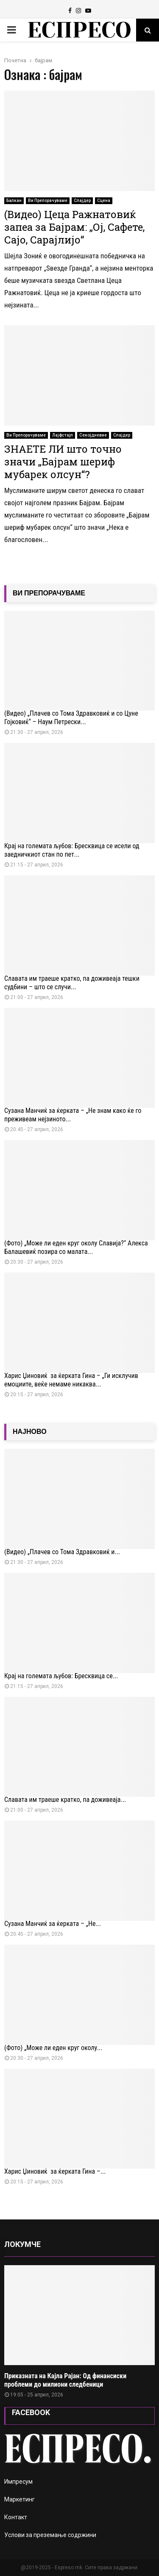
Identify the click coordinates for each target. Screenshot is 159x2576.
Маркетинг (19, 2499)
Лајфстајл (62, 435)
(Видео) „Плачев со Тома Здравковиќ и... (62, 1552)
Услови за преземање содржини (50, 2535)
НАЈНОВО (30, 1432)
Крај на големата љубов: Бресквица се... (61, 1676)
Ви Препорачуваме (47, 200)
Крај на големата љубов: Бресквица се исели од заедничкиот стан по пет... (71, 850)
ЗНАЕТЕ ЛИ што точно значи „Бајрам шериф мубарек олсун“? (63, 461)
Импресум (18, 2481)
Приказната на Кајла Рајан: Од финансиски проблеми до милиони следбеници (65, 2380)
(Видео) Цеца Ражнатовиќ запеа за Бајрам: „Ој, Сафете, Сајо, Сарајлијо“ (74, 227)
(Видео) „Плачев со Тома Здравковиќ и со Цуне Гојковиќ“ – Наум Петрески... (71, 717)
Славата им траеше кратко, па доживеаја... (65, 1800)
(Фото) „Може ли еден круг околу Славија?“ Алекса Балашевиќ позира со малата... (76, 1247)
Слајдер (82, 200)
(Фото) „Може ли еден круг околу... (53, 2048)
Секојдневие (93, 435)
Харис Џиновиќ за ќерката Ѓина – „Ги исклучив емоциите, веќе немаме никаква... (71, 1380)
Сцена (103, 200)
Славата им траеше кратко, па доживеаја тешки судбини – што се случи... (71, 982)
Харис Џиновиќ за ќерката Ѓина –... (55, 2171)
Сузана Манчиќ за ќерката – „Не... (52, 1924)
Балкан (14, 200)
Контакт (15, 2517)
